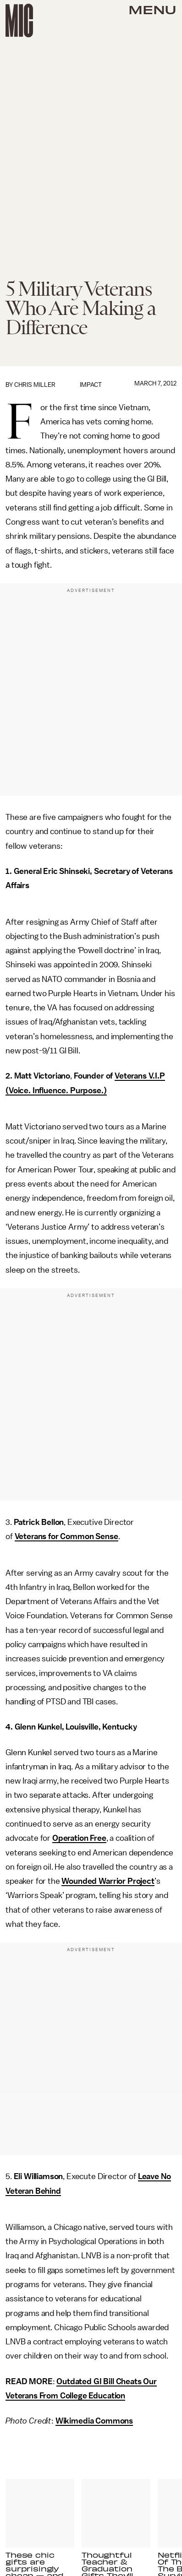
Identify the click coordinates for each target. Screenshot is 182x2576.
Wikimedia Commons (94, 2421)
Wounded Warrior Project (107, 1881)
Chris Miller (34, 384)
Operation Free (79, 1838)
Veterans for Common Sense (66, 1536)
